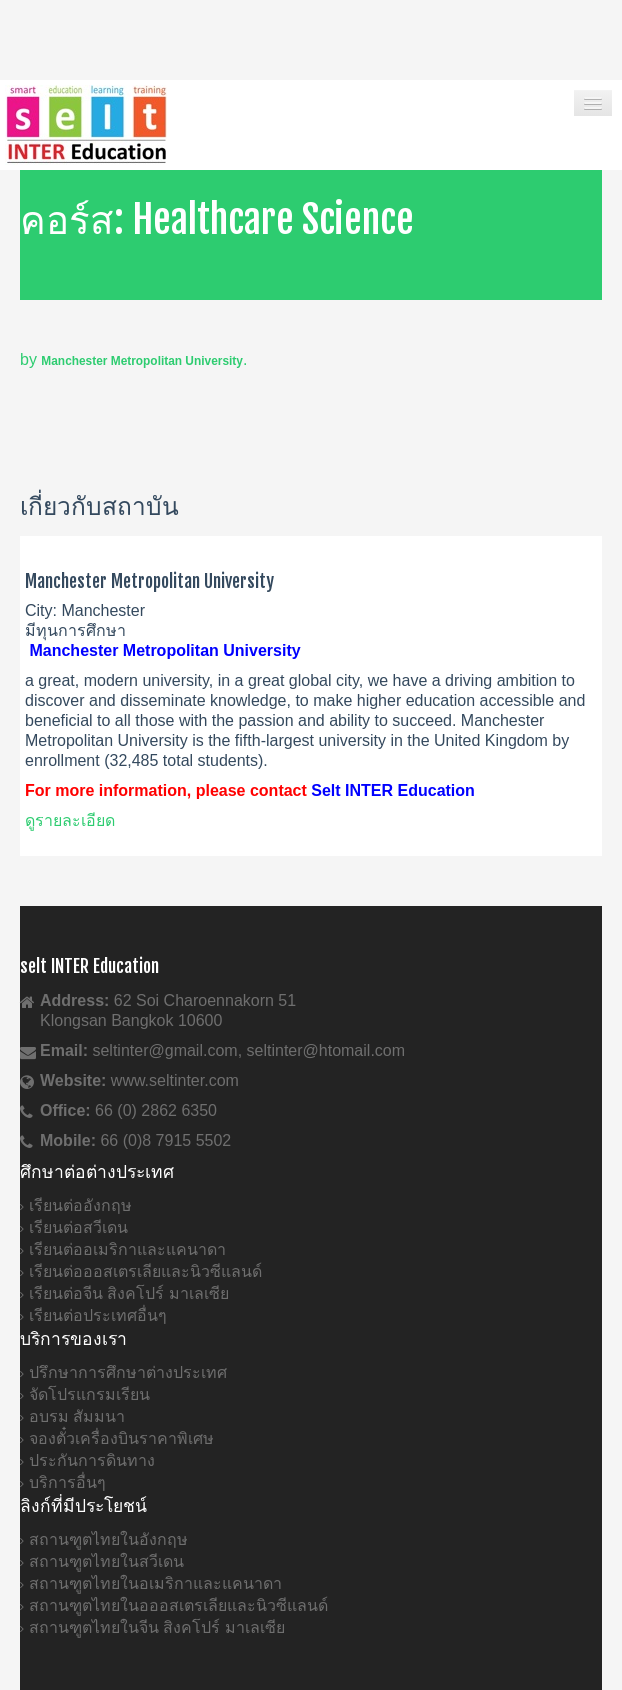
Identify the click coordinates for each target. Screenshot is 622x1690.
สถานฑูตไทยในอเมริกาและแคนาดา (155, 1583)
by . (133, 359)
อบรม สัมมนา (77, 1416)
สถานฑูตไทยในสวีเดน (106, 1561)
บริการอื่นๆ (67, 1482)
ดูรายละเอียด (70, 820)
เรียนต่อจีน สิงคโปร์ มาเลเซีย (129, 1293)
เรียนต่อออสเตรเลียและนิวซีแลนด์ (145, 1271)
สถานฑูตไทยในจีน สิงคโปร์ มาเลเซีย (157, 1627)
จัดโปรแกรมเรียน (89, 1394)
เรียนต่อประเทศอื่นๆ (98, 1315)
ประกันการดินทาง (92, 1460)
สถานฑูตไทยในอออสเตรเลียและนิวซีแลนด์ (178, 1605)
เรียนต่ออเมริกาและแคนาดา (127, 1249)
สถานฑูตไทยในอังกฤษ (108, 1539)
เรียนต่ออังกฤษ (80, 1205)
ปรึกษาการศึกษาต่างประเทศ (128, 1372)
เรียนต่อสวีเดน (78, 1227)
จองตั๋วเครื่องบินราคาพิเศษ (121, 1438)
